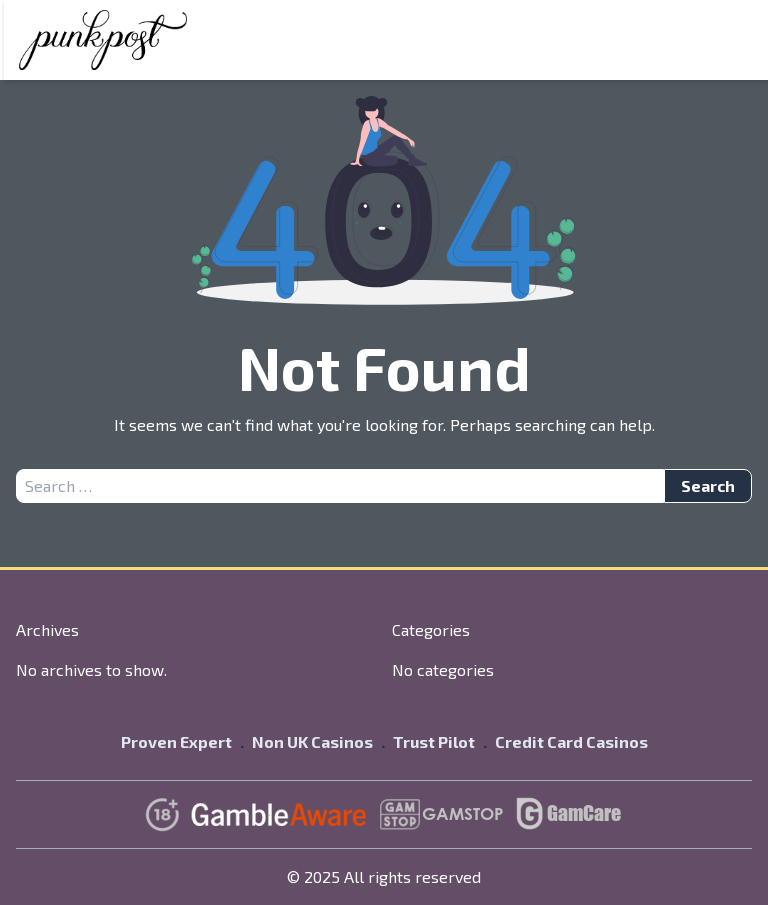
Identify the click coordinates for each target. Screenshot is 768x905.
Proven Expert (176, 741)
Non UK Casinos (312, 741)
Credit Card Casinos (571, 741)
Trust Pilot (434, 741)
